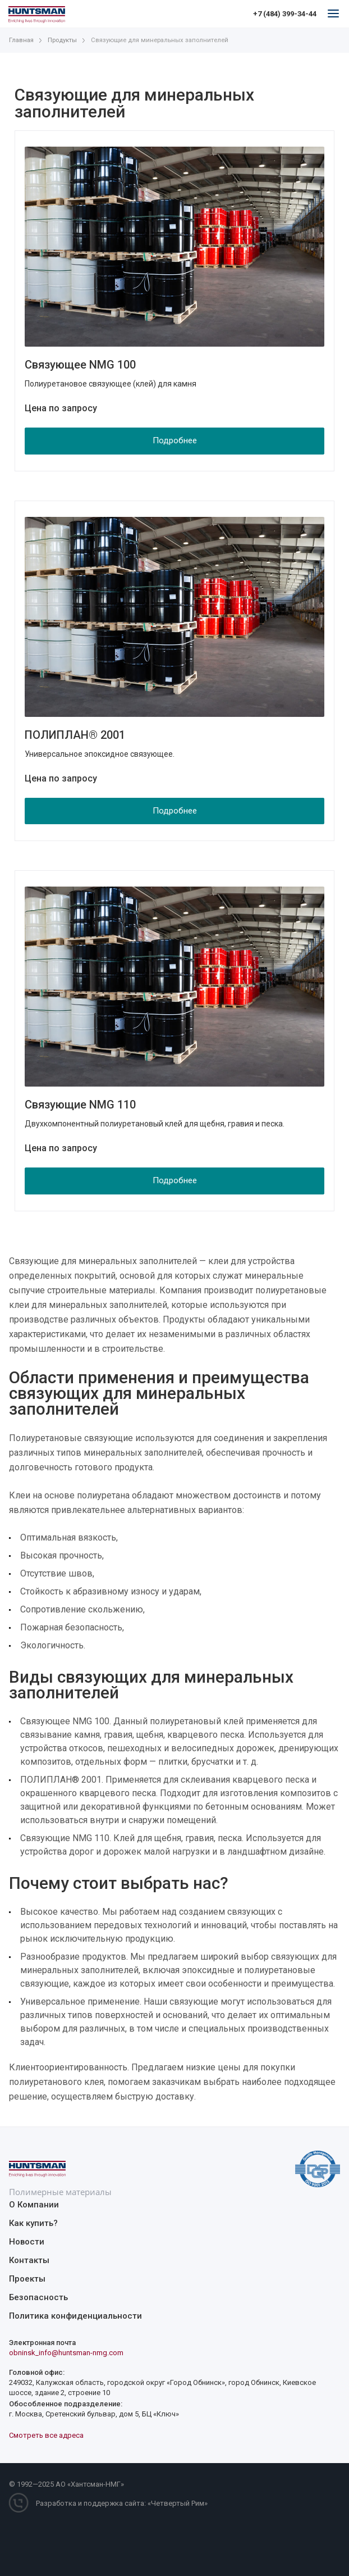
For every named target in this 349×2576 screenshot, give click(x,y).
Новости (26, 2242)
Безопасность (38, 2297)
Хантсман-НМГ (96, 2484)
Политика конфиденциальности (75, 2316)
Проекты (27, 2279)
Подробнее (175, 440)
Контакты (29, 2260)
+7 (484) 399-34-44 (284, 14)
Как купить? (33, 2223)
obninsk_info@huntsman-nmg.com (66, 2352)
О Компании (34, 2205)
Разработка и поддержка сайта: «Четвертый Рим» (122, 2503)
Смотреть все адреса (46, 2435)
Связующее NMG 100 (80, 364)
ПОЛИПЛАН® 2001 (75, 735)
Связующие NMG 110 (80, 1104)
